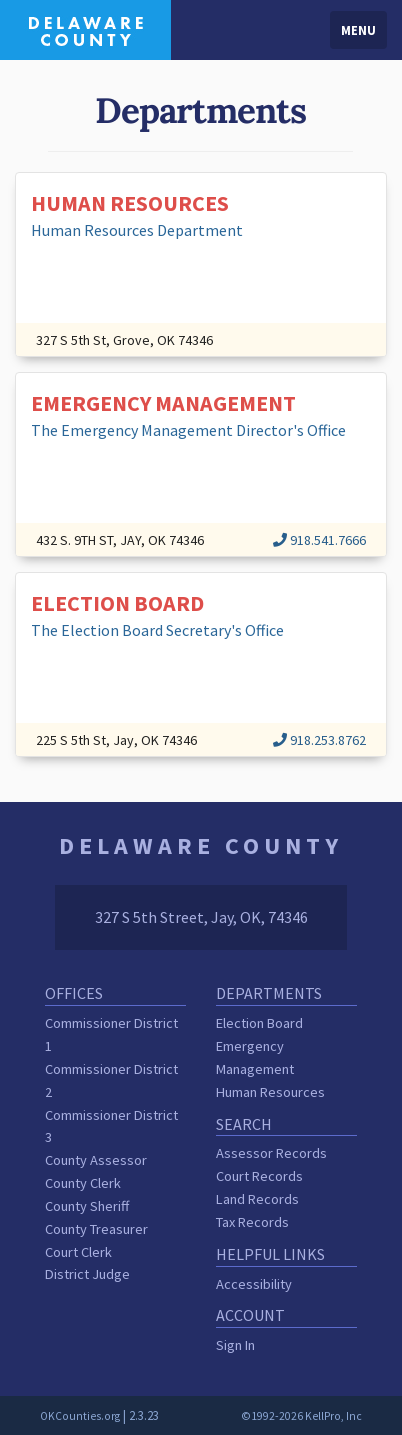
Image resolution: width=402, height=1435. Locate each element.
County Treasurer (96, 1229)
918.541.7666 (319, 540)
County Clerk (83, 1183)
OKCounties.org (80, 1416)
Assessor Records (271, 1153)
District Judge (87, 1274)
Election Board (259, 1023)
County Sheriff (87, 1206)
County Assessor (96, 1160)
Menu (358, 30)
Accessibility (254, 1284)
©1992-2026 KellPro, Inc (301, 1416)
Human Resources (270, 1092)
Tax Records (252, 1222)
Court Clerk (78, 1252)
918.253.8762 (319, 740)
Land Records (257, 1199)
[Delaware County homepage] (85, 28)
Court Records (259, 1176)
